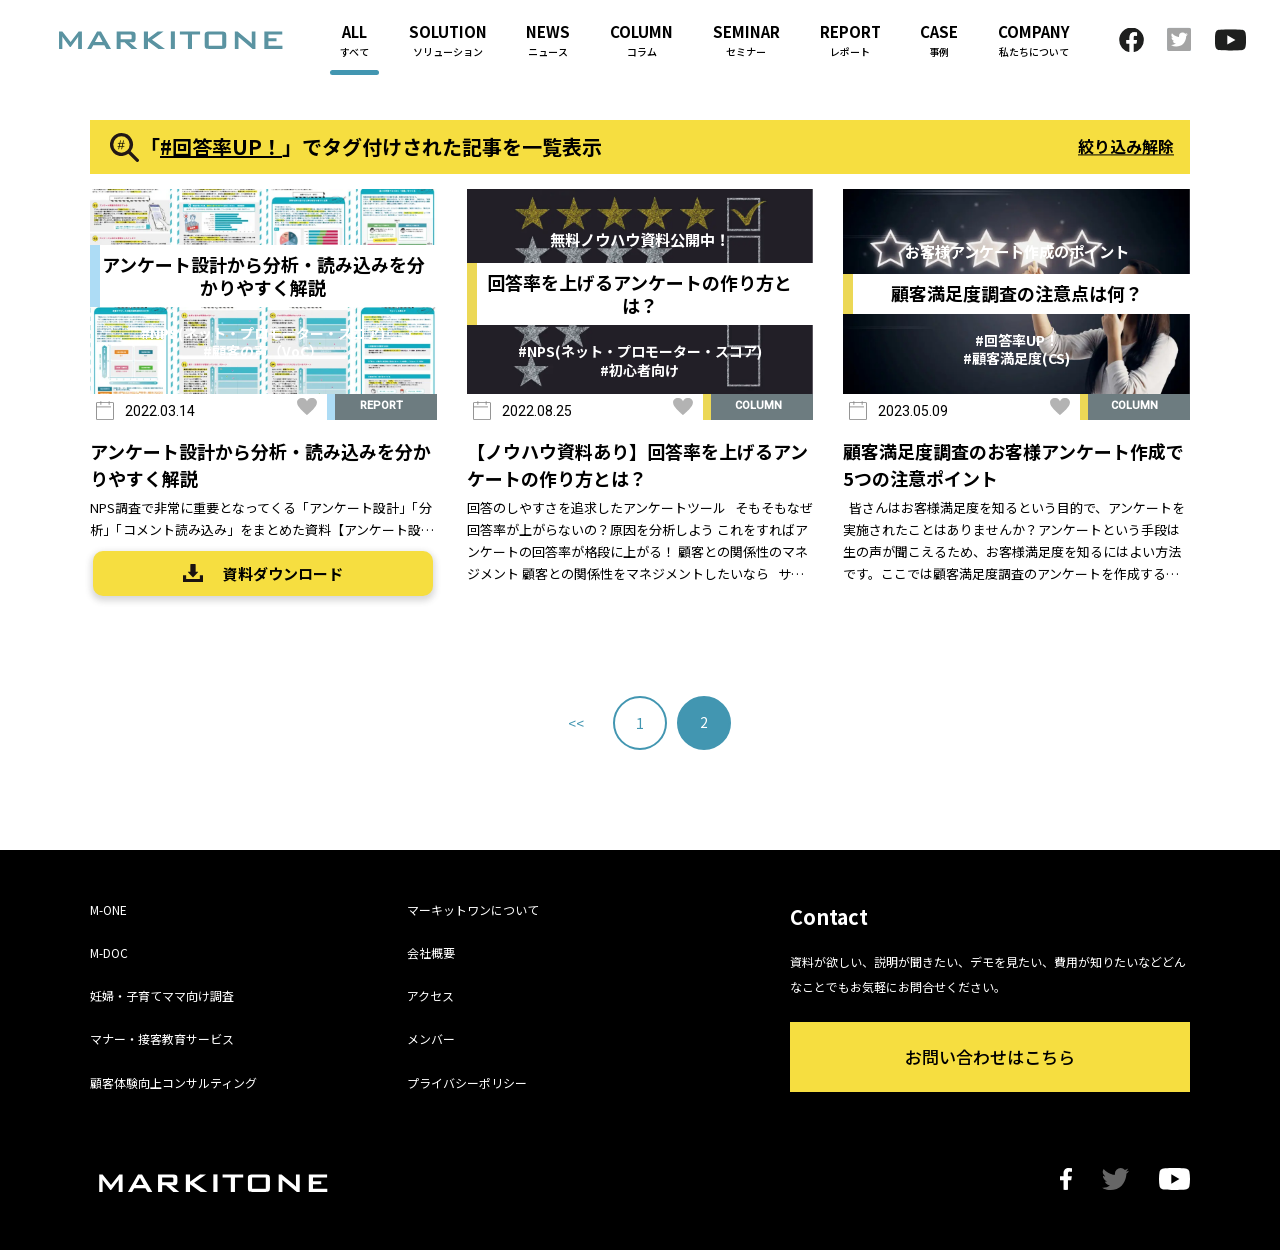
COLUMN (758, 405)
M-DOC (109, 952)
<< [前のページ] (576, 723)
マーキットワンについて (473, 909)
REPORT (381, 405)
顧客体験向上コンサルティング (173, 1082)
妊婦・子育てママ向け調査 (162, 995)
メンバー (431, 1038)
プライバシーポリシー (467, 1082)
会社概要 (431, 952)
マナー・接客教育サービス (162, 1038)
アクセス (430, 995)
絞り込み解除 (1126, 146)
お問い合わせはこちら (990, 1056)
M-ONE (108, 909)
